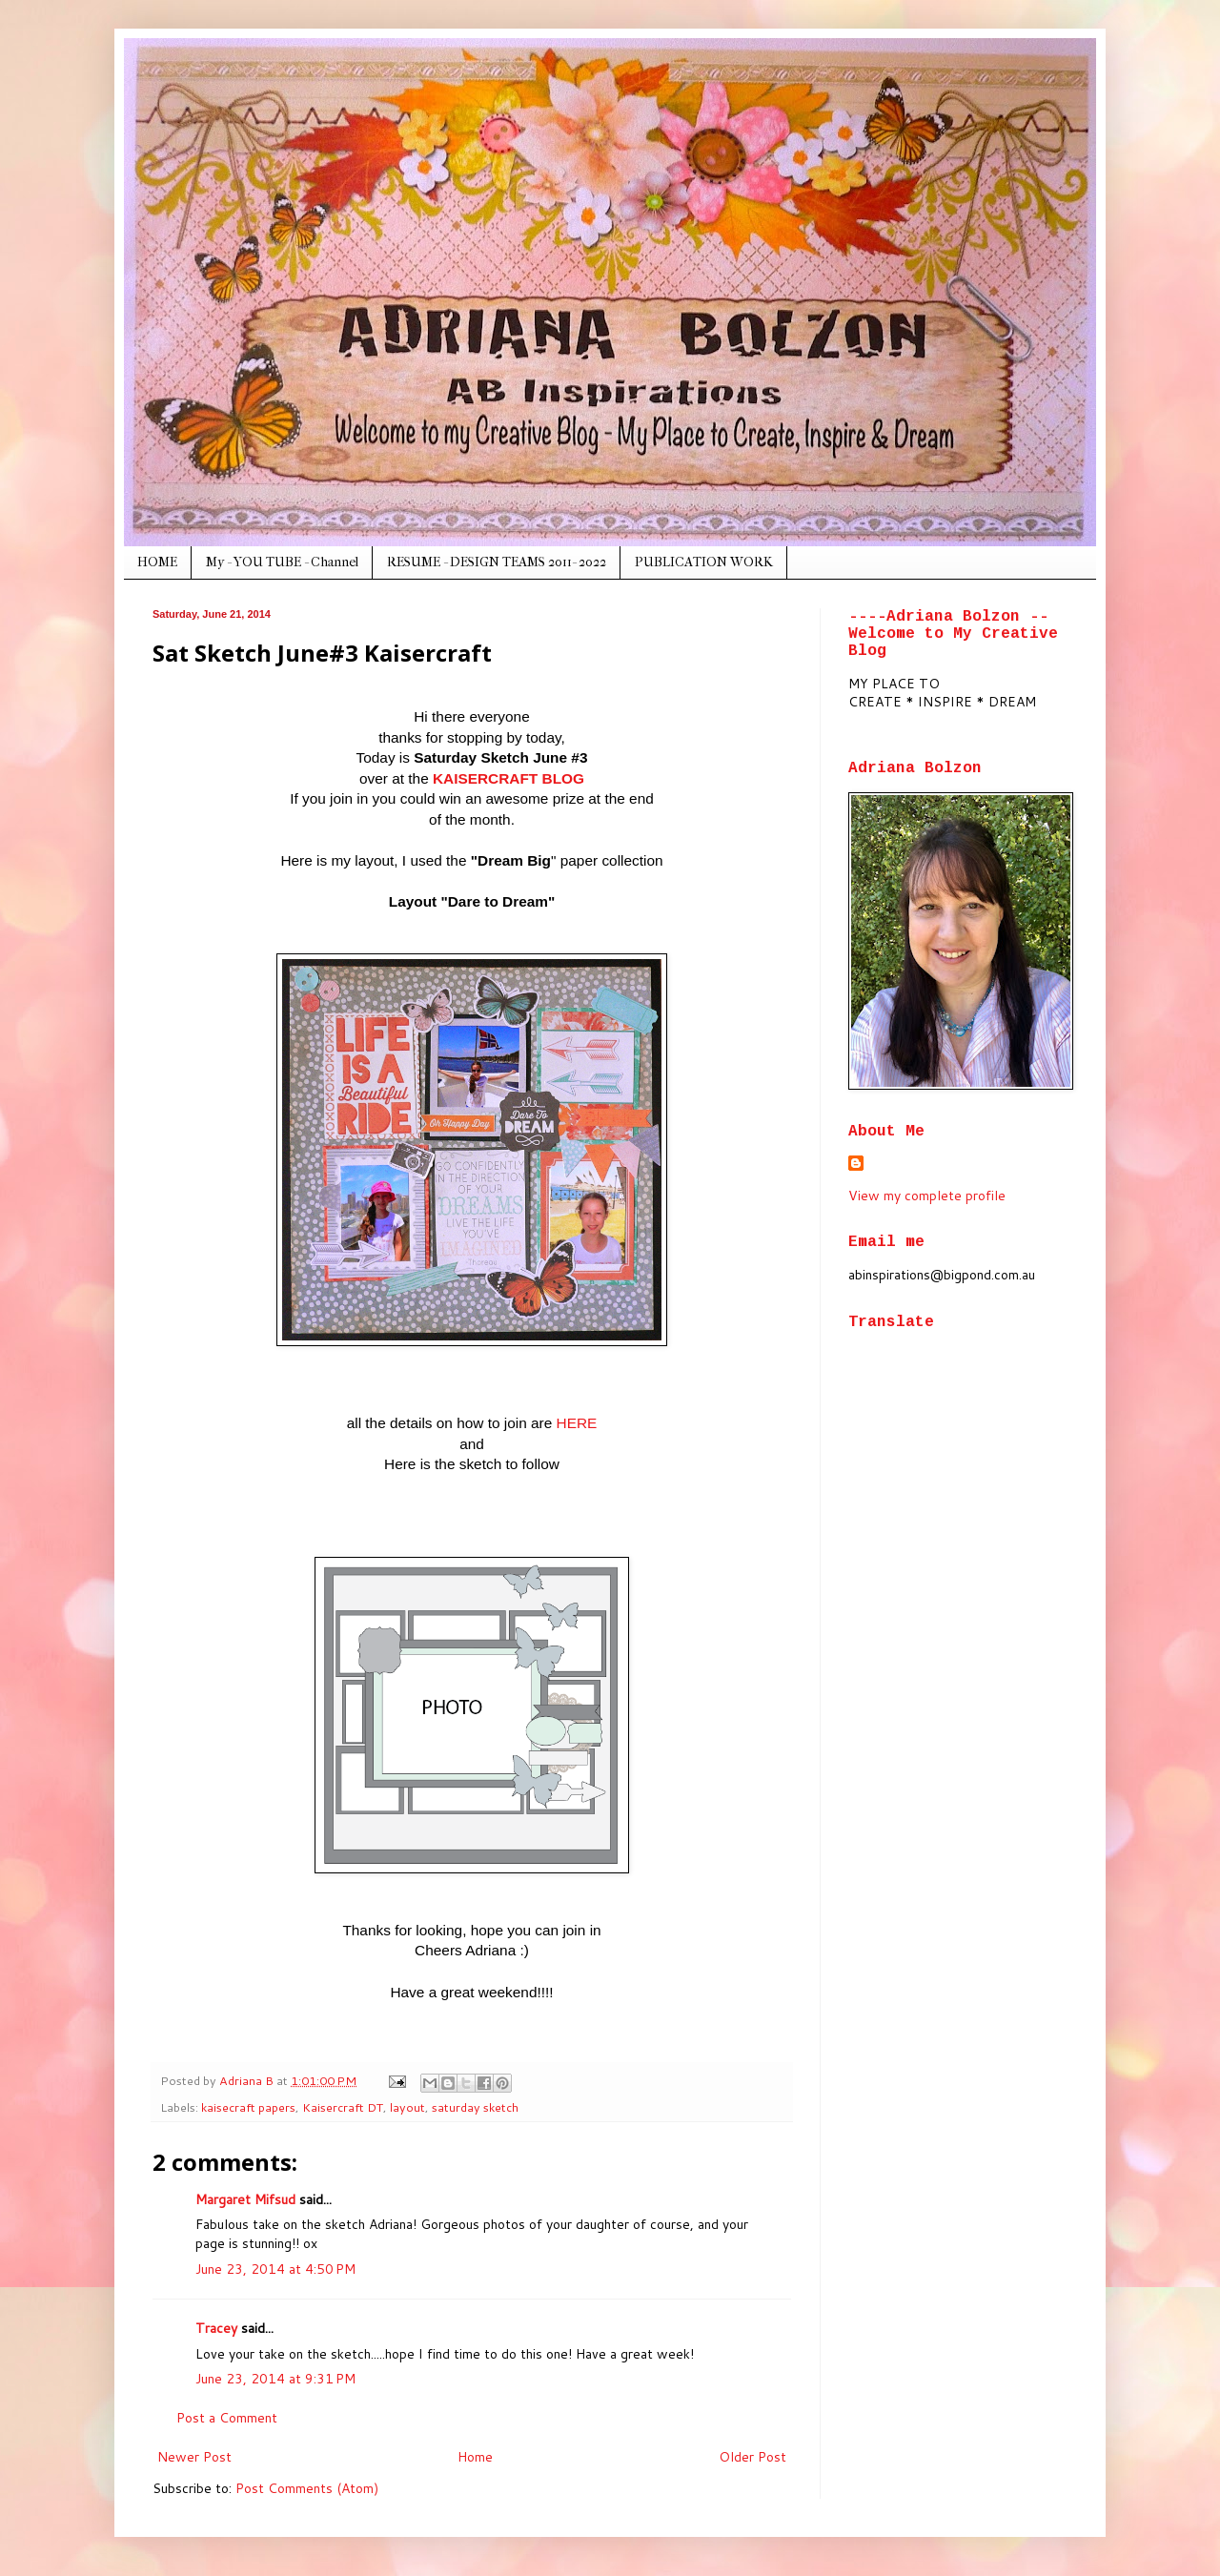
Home (475, 2456)
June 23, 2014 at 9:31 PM (275, 2378)
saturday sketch (475, 2107)
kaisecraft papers (248, 2107)
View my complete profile (927, 1195)
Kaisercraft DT (342, 2107)
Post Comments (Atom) (306, 2488)
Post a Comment (226, 2417)
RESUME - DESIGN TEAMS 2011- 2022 (496, 562)
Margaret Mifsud (245, 2199)
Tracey (216, 2328)
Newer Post (194, 2456)
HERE (577, 1423)
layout (407, 2107)
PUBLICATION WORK (704, 562)
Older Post (752, 2456)
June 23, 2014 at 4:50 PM (275, 2269)
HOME (157, 562)
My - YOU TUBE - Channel (282, 562)
